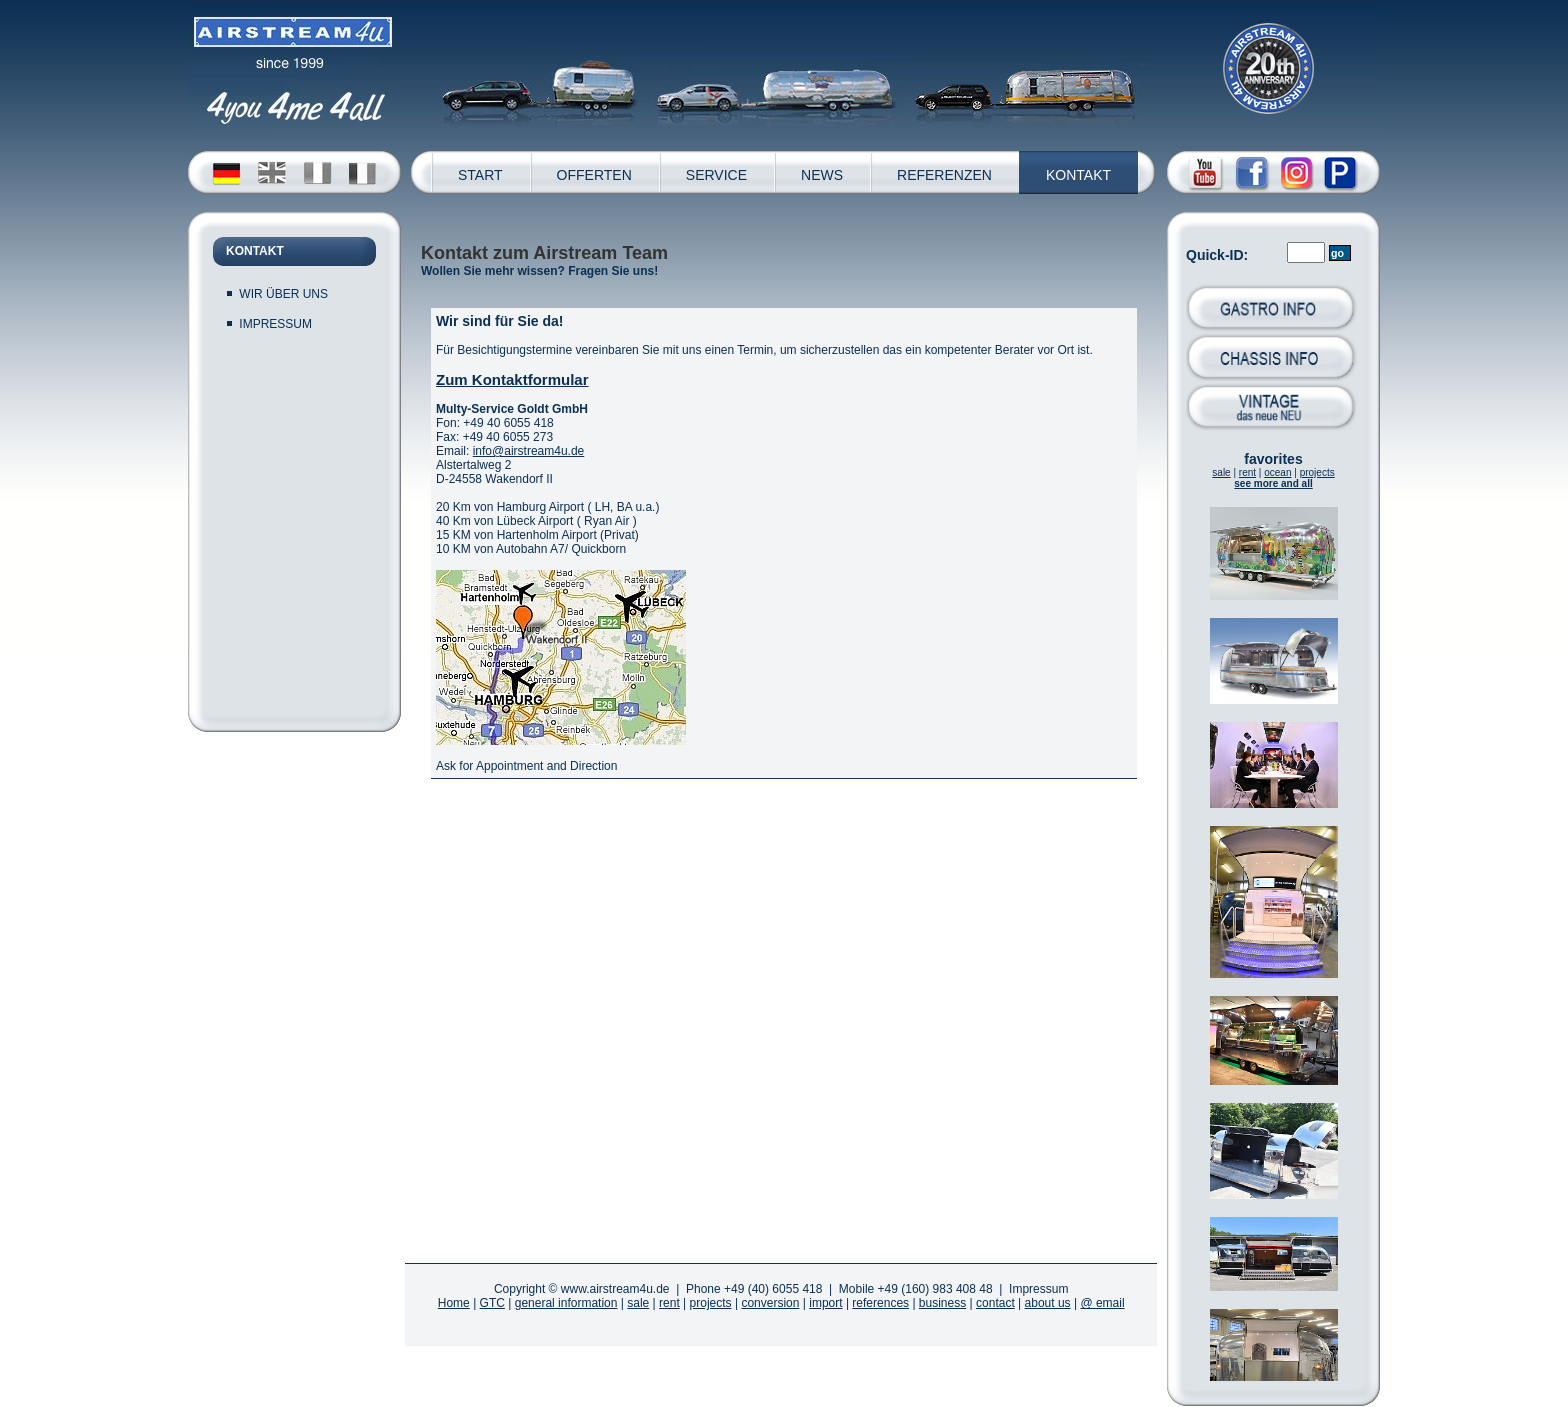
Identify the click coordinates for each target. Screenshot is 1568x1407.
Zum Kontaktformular (512, 379)
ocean (1277, 472)
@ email (1102, 1303)
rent (1247, 472)
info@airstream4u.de (529, 451)
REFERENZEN (944, 175)
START (480, 175)
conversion (770, 1303)
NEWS (822, 175)
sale (1221, 472)
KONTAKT (1078, 175)
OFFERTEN (594, 175)
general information (566, 1303)
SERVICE (716, 175)
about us (1048, 1303)
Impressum (1038, 1289)
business (942, 1303)
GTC (492, 1303)
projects (1317, 472)
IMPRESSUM (275, 324)
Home (454, 1303)
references (880, 1303)
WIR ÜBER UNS (283, 294)
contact (995, 1303)
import (825, 1303)
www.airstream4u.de (615, 1289)
